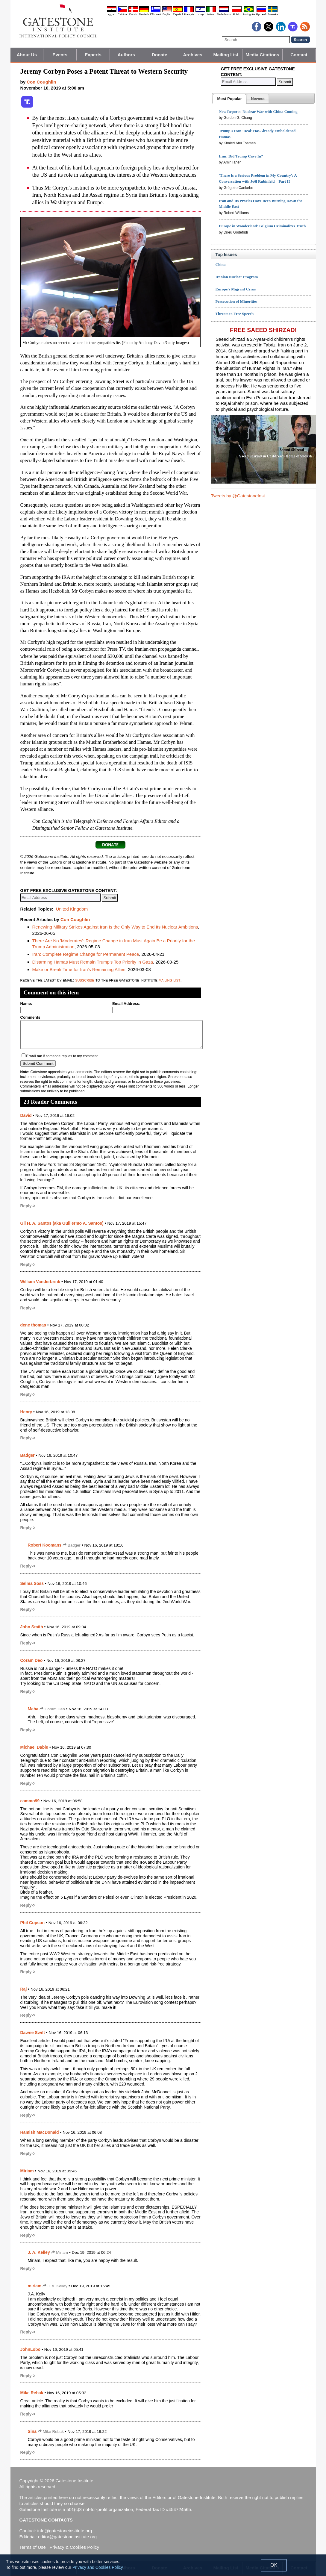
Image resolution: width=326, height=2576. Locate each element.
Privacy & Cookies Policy (74, 2547)
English (167, 14)
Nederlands (224, 14)
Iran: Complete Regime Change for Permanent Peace (85, 954)
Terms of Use (32, 2547)
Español (178, 14)
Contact (298, 54)
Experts (93, 54)
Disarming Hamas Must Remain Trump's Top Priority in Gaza (92, 961)
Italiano (211, 14)
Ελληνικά (155, 14)
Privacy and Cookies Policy (97, 2567)
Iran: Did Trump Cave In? (241, 156)
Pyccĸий (261, 14)
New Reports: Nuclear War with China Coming (258, 111)
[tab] (229, 99)
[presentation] (229, 98)
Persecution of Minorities (236, 301)
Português (249, 14)
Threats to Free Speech (235, 313)
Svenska (273, 14)
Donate (159, 54)
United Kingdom (72, 908)
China (221, 264)
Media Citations (262, 54)
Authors (126, 54)
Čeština (122, 14)
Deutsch (144, 14)
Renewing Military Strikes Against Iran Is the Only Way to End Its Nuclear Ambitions (115, 926)
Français (189, 14)
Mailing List (226, 54)
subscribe (84, 979)
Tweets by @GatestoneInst (238, 495)
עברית (200, 14)
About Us (27, 54)
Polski (236, 14)
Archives (192, 54)
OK (273, 2565)
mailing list (170, 979)
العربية (112, 14)
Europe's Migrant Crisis (236, 289)
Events (59, 54)
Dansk (133, 14)
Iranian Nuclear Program (237, 277)
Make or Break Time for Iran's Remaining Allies (78, 969)
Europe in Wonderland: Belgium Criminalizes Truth (262, 226)
